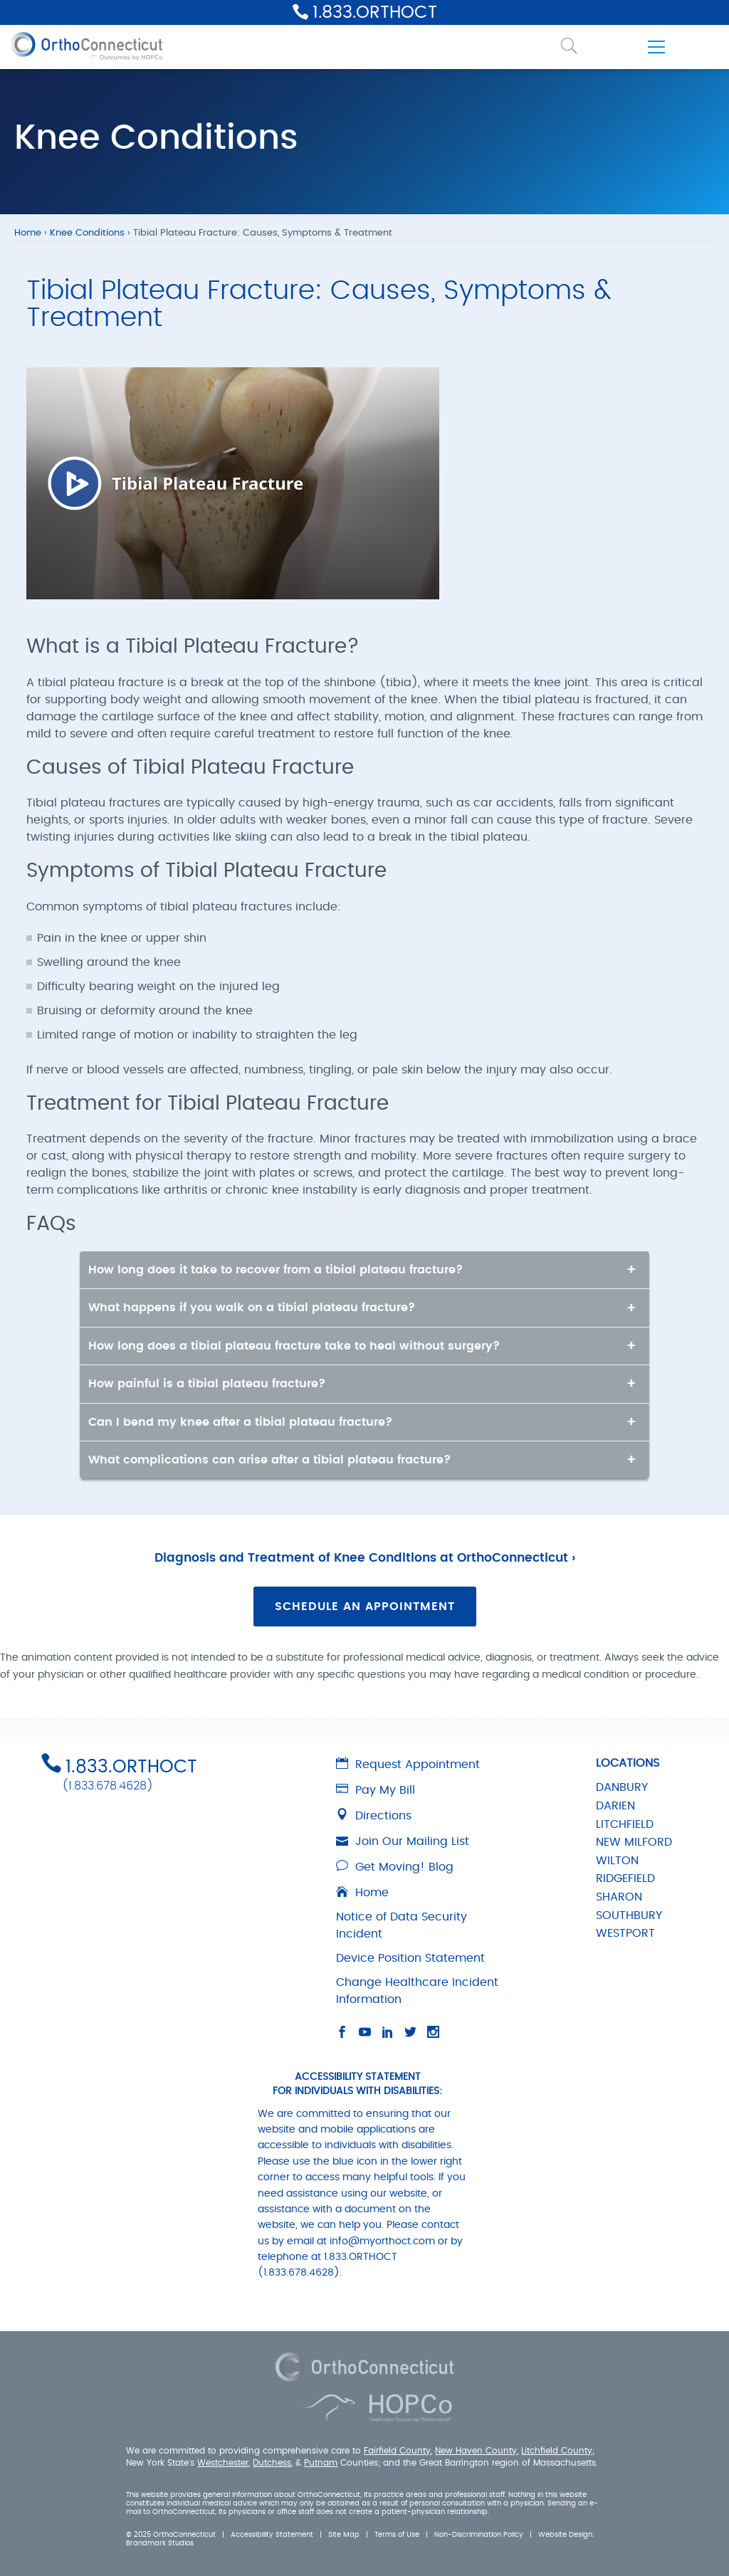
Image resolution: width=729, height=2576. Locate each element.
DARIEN (615, 1806)
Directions (373, 1815)
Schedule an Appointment (365, 1606)
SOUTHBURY (629, 1915)
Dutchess (272, 2463)
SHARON (619, 1897)
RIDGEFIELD (625, 1878)
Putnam (320, 2463)
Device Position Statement (410, 1958)
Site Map (344, 2534)
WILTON (617, 1860)
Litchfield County (556, 2450)
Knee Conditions (87, 233)
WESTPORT (625, 1933)
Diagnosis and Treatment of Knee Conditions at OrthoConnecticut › (364, 1558)
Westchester (222, 2463)
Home (27, 233)
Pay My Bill (375, 1790)
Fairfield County (397, 2450)
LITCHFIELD (625, 1824)
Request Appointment (408, 1764)
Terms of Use (396, 2534)
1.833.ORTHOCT (375, 12)
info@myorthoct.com (382, 2241)
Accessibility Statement (272, 2534)
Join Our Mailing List (402, 1841)
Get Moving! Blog (394, 1867)
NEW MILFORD (634, 1842)
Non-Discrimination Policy (478, 2534)
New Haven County (476, 2450)
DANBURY (622, 1787)
